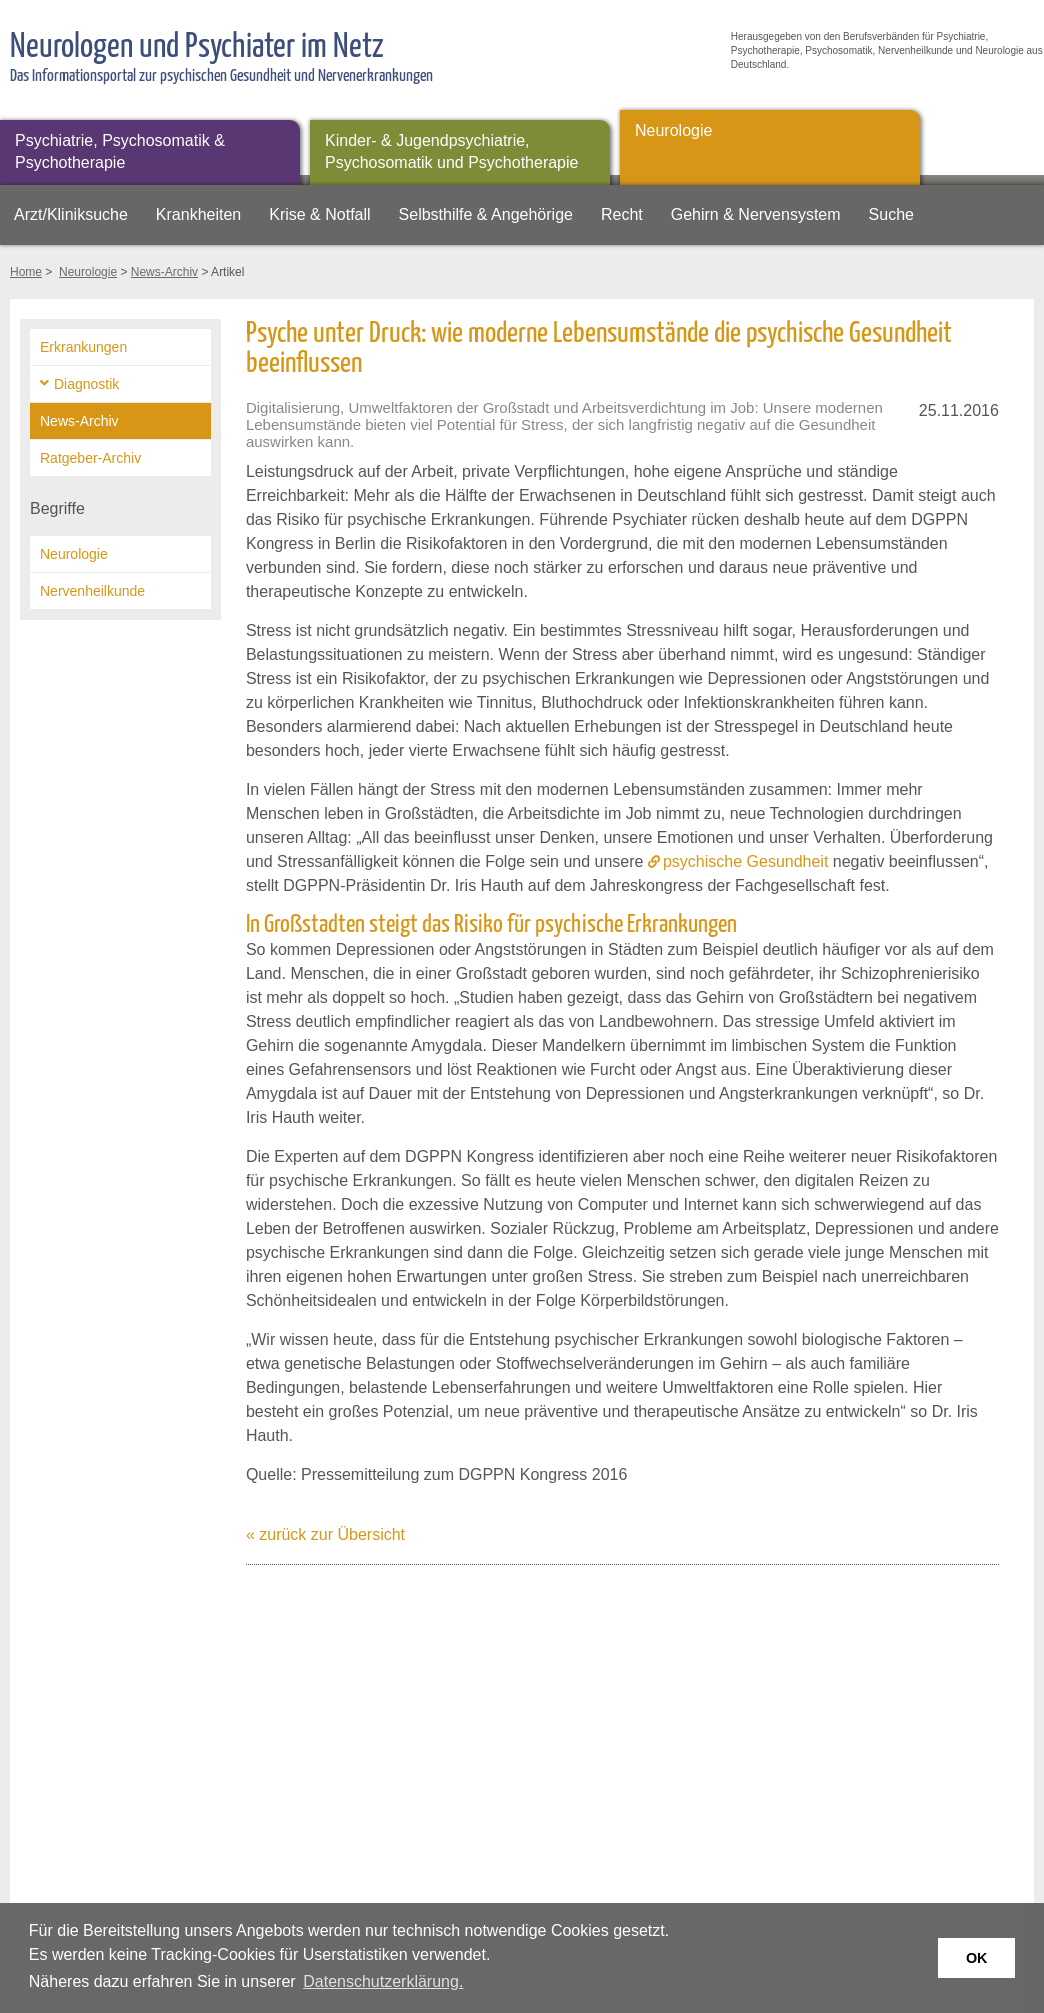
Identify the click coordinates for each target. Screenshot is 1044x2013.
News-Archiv (164, 272)
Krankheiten (198, 214)
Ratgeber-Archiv (90, 458)
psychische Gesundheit (745, 861)
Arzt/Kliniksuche (71, 214)
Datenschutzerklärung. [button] (383, 1981)
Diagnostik (86, 384)
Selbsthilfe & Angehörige (486, 214)
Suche (891, 214)
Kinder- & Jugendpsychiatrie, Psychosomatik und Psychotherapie (451, 151)
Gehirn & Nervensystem (756, 214)
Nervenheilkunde (92, 591)
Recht (622, 214)
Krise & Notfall (319, 214)
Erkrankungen (83, 347)
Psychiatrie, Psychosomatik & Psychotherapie (120, 151)
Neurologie (673, 130)
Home (26, 272)
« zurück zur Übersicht (325, 1534)
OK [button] (977, 1958)
